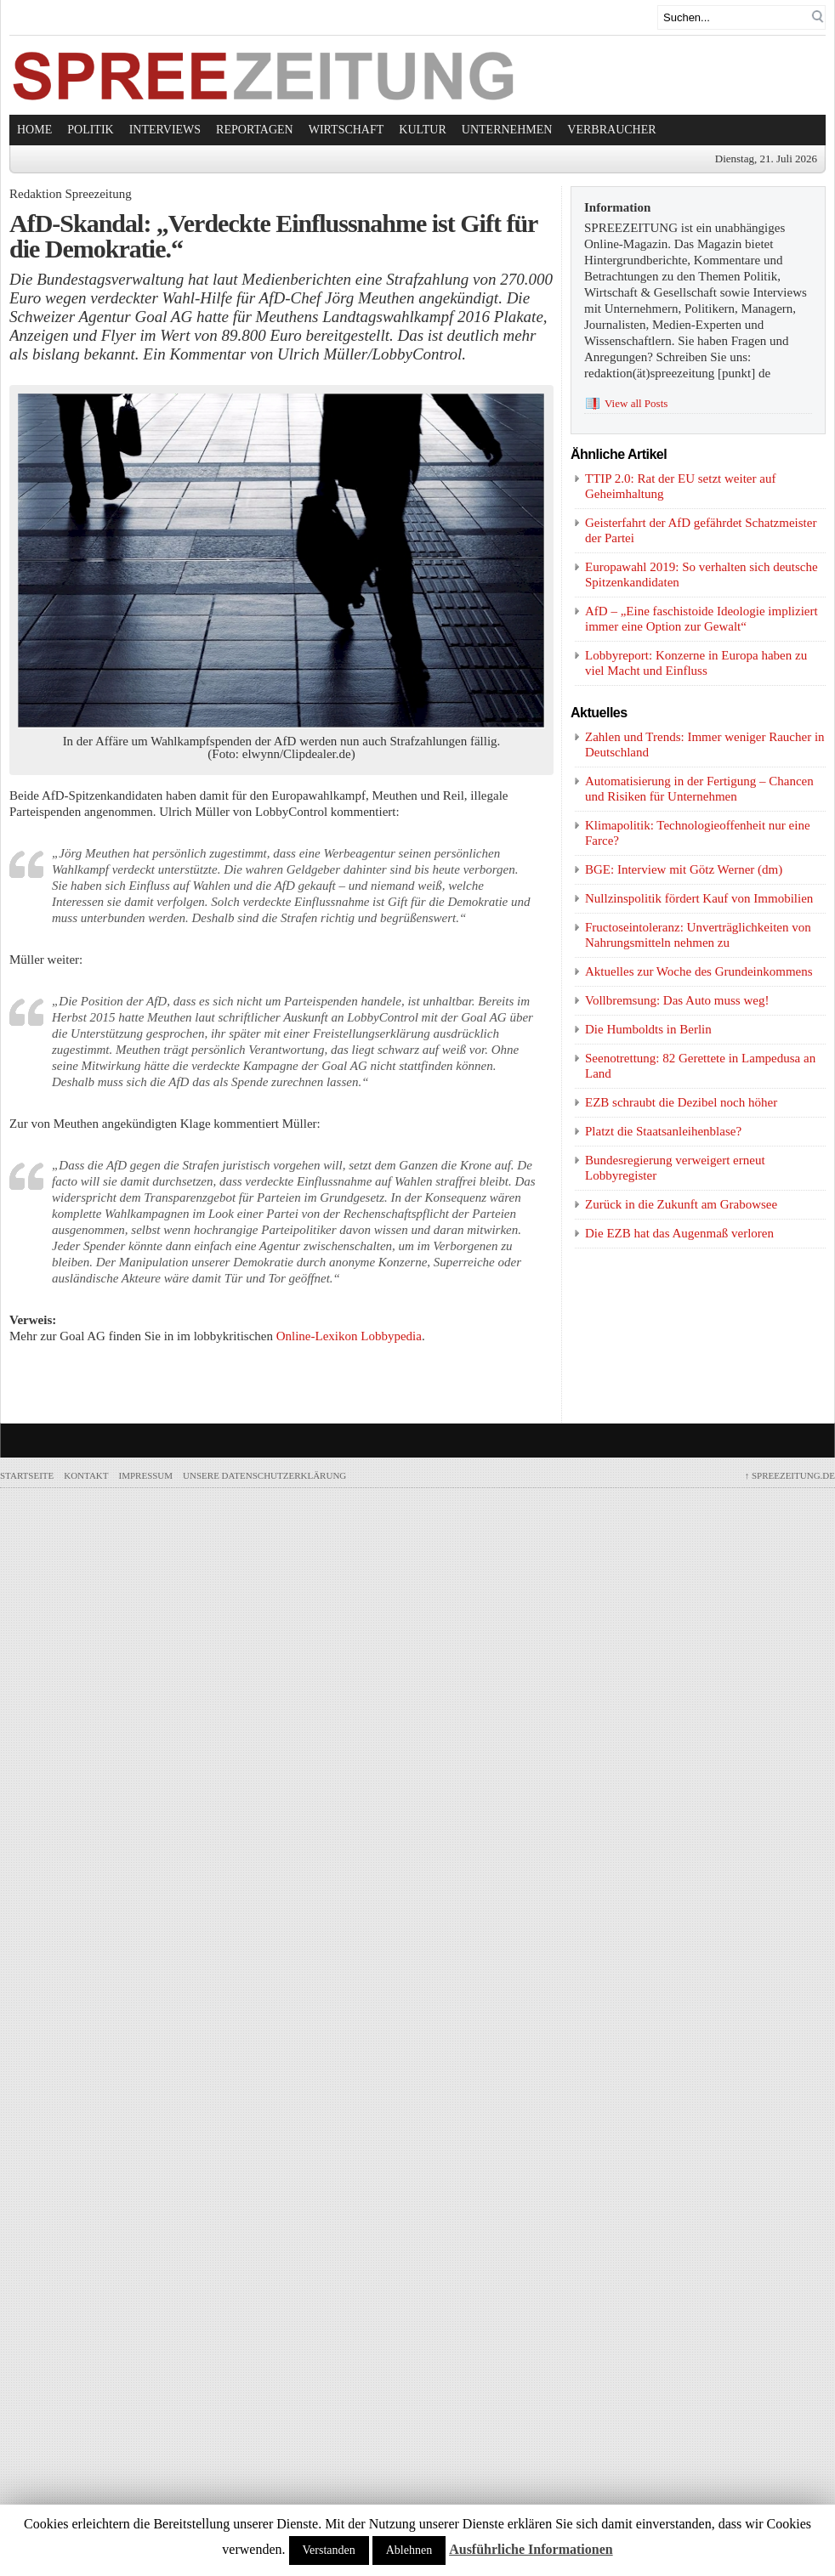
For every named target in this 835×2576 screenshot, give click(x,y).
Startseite (27, 1475)
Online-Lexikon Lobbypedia (349, 1336)
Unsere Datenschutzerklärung (264, 1475)
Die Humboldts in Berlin (648, 1029)
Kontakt (86, 1475)
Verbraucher (611, 129)
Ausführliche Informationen (530, 2549)
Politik (90, 129)
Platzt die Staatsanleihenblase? (663, 1131)
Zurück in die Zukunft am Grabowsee (681, 1204)
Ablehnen (409, 2550)
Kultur (422, 129)
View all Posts (636, 403)
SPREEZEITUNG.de (790, 1475)
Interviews (165, 129)
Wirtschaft (346, 129)
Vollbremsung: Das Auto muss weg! (677, 1000)
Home (34, 129)
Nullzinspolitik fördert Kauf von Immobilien (699, 898)
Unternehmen (507, 129)
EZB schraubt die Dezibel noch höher (681, 1102)
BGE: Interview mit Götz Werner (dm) (683, 869)
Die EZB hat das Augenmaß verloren (679, 1233)
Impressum (146, 1475)
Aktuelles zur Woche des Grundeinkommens (699, 971)
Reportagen (254, 129)
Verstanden (329, 2550)
